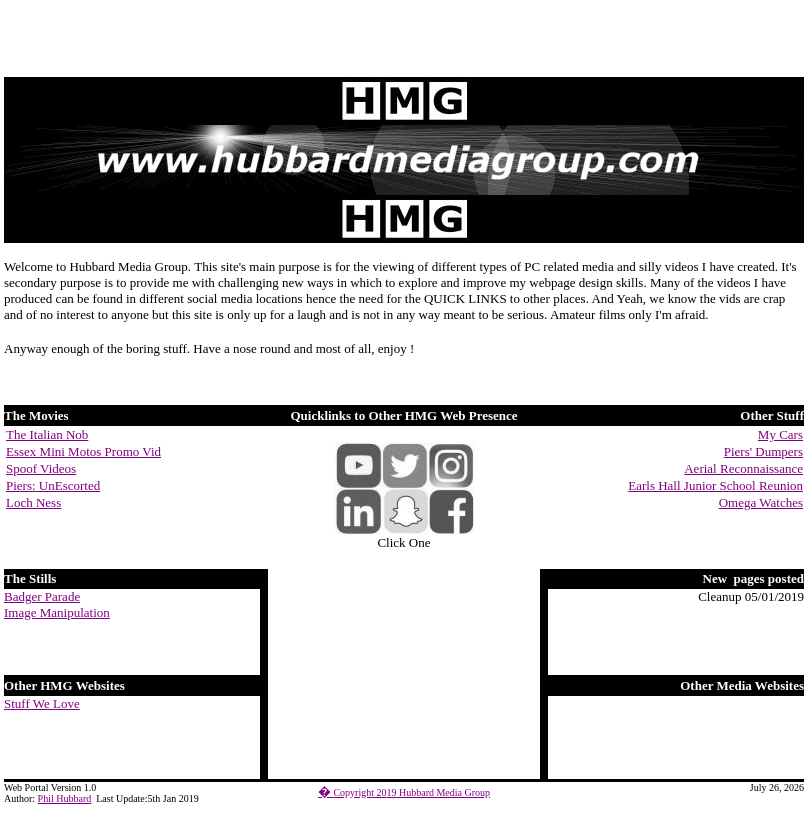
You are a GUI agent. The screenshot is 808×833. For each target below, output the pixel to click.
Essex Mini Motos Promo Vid (83, 451)
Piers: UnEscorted (53, 485)
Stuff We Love (42, 703)
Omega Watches (761, 502)
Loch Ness (33, 502)
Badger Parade (42, 596)
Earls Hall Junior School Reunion (715, 485)
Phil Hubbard (65, 798)
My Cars (780, 434)
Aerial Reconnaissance (743, 468)
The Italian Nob (47, 434)
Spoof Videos (41, 468)
